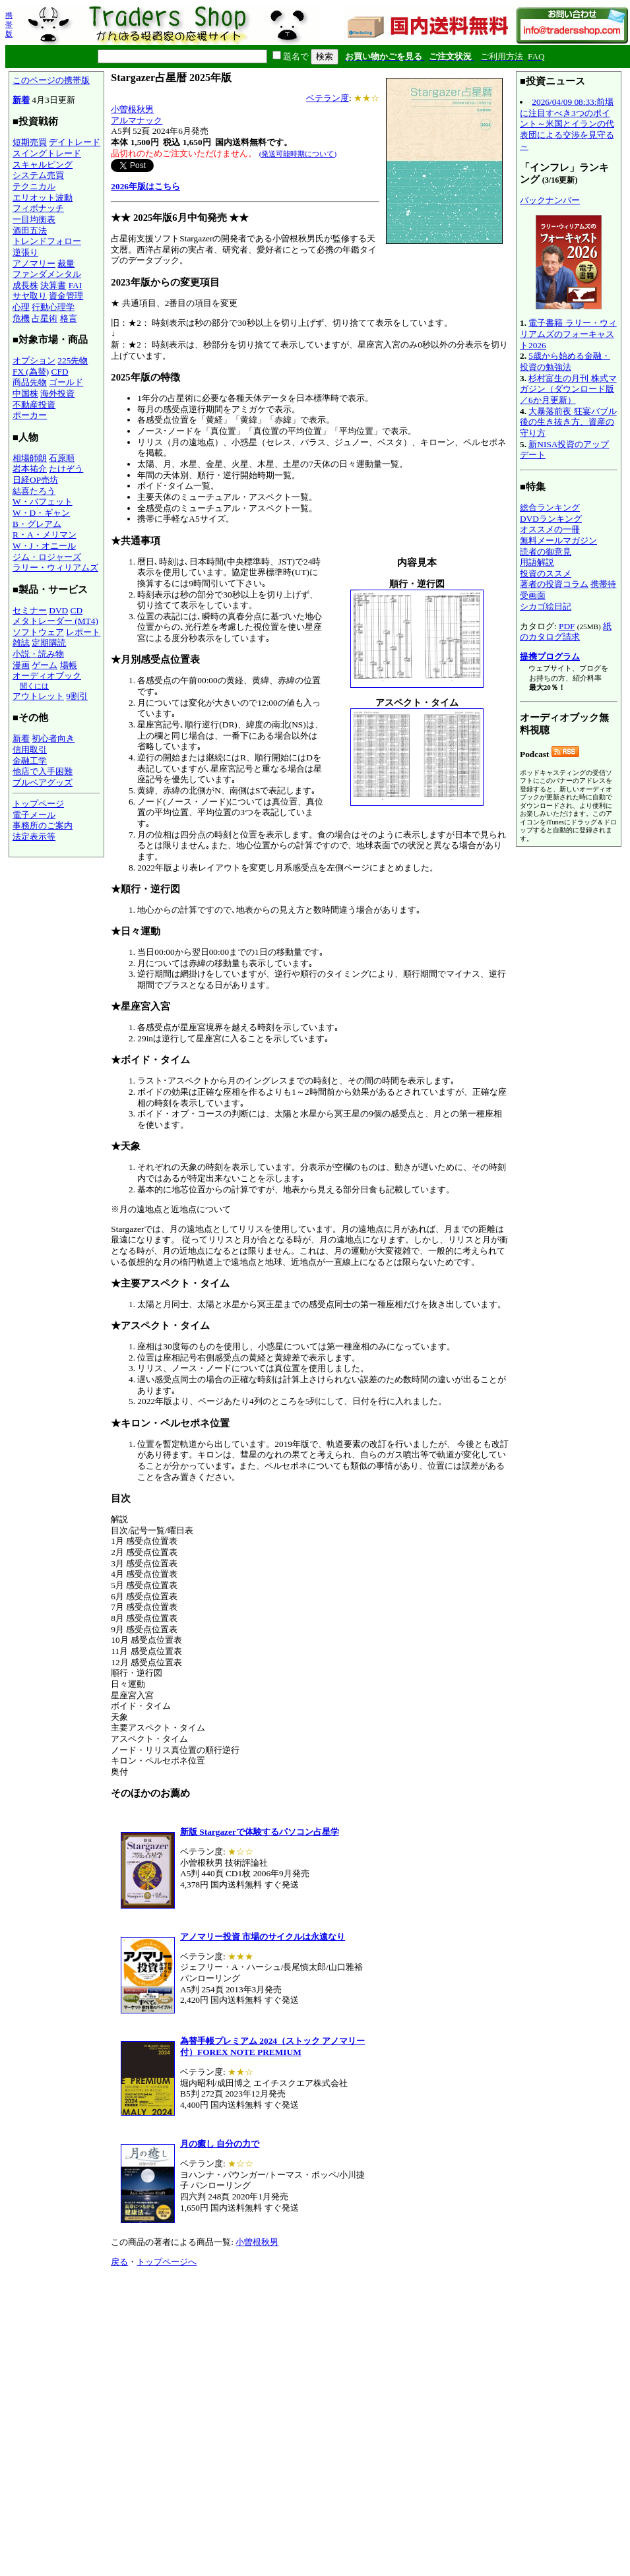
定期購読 (49, 643)
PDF (567, 626)
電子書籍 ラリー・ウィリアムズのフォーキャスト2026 (568, 334)
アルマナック (136, 120)
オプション (34, 360)
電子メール (34, 815)
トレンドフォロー (47, 241)
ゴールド (66, 382)
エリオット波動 (43, 197)
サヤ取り (30, 296)
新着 (21, 100)
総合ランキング (550, 507)
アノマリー (34, 263)
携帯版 (9, 24)
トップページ (38, 804)
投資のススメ (545, 573)
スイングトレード (47, 153)
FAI (75, 285)
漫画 (21, 665)
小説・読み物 (38, 654)
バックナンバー (550, 200)
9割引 (77, 696)
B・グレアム (37, 524)
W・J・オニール (44, 546)
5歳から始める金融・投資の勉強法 (565, 361)
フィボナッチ (38, 208)
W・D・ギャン (41, 513)
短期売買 (30, 142)
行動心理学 (53, 307)
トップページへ (167, 2262)
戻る (119, 2262)
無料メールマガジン (558, 540)
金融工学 (30, 761)
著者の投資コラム (554, 584)
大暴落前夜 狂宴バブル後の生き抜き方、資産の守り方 (568, 422)
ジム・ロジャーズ (47, 557)
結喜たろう (34, 491)
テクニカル (34, 186)
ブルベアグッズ (43, 782)
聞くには (34, 686)
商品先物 (30, 382)
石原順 (62, 458)
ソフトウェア (38, 632)
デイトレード (74, 142)
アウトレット (38, 696)
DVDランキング (551, 519)
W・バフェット (43, 501)
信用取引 (30, 749)
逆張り (25, 252)
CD (77, 610)
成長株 (25, 285)
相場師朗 (30, 458)
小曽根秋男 (132, 109)
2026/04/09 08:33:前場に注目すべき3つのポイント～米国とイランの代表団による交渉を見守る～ (567, 124)
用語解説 (537, 562)
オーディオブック (47, 676)
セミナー (30, 610)
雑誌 (21, 643)
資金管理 (66, 296)
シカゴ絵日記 (545, 606)
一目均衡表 (34, 219)
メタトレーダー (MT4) (55, 621)
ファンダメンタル (47, 274)
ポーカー (30, 415)
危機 (21, 318)
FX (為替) (31, 372)
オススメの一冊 (550, 529)
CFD (60, 372)
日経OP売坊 (35, 480)
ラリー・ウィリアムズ (55, 567)
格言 (68, 318)
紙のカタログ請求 (566, 631)
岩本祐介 (30, 469)
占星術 (44, 318)
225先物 (72, 360)
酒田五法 (30, 230)
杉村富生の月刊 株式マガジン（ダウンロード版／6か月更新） (568, 389)
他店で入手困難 (43, 771)
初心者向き (53, 738)
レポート (83, 632)
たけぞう (66, 469)
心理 (21, 307)
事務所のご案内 (43, 825)
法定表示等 (34, 837)
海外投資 (57, 393)
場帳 (68, 665)
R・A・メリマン (45, 534)
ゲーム (44, 665)
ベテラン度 (327, 98)
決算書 (53, 285)
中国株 (25, 393)
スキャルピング (43, 164)
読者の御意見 (545, 552)
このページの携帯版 (51, 80)
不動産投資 (34, 405)
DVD (58, 610)
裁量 (66, 263)
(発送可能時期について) (297, 154)
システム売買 (38, 175)
